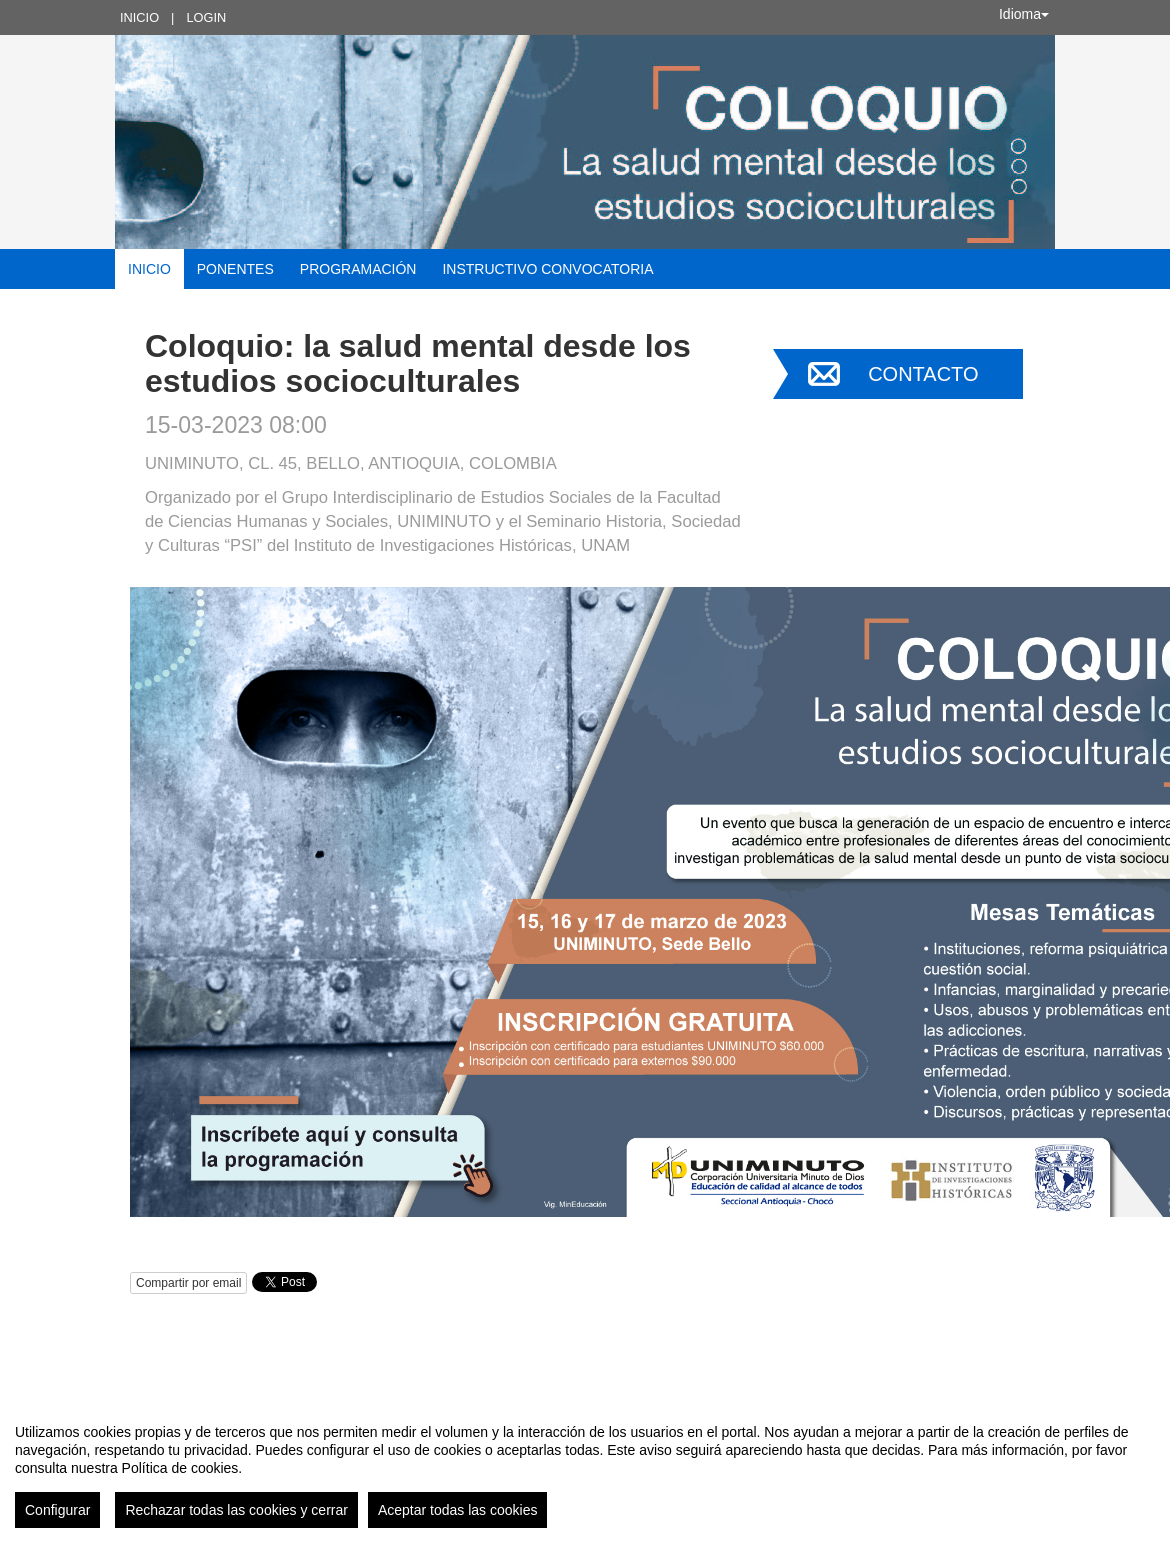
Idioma (1024, 14)
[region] (585, 1468)
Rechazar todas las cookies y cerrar (236, 1510)
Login (206, 17)
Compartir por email (188, 1283)
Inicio (139, 17)
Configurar (57, 1510)
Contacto (923, 374)
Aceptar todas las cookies (458, 1510)
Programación (358, 269)
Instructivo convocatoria (547, 269)
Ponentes (235, 269)
